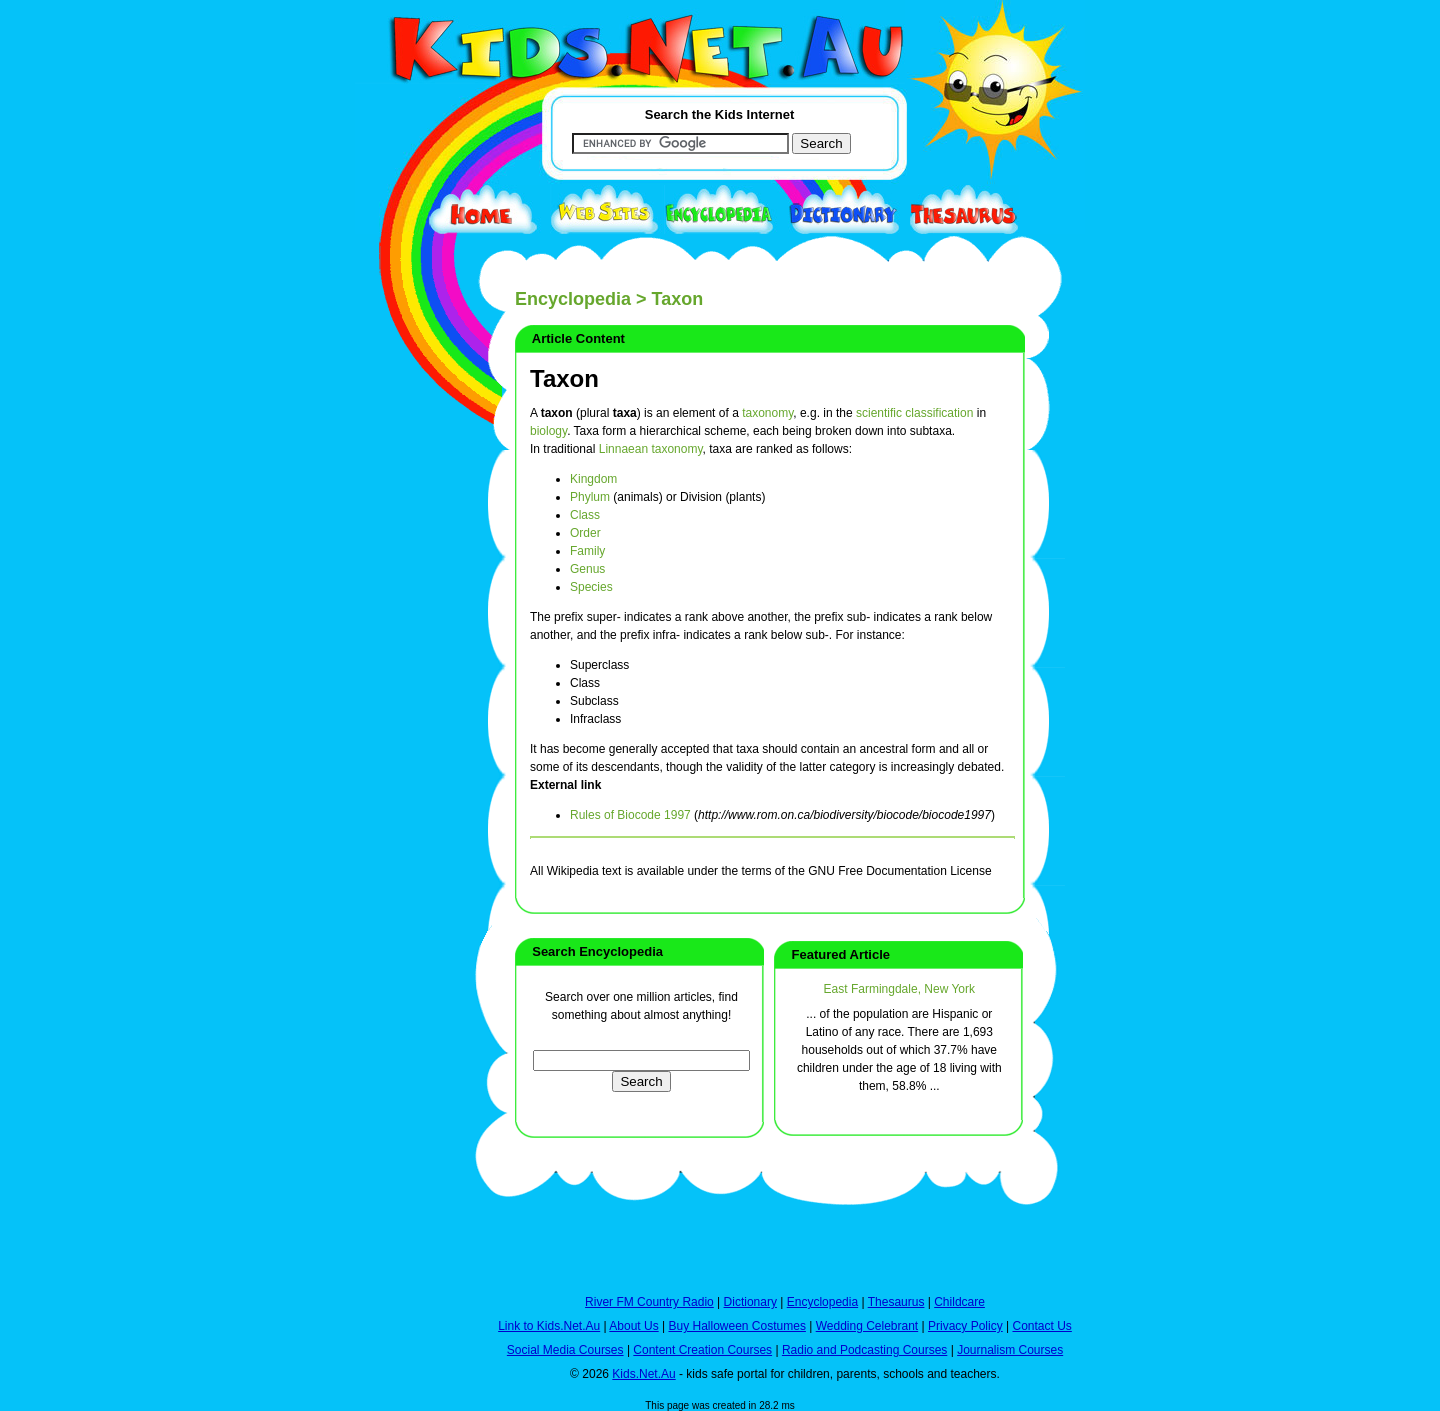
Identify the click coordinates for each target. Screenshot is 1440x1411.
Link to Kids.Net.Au (549, 1326)
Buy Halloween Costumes (736, 1326)
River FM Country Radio (649, 1302)
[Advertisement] (405, 732)
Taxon (564, 378)
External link (565, 785)
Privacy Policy (965, 1326)
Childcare (959, 1302)
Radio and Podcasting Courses (864, 1350)
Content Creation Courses (702, 1350)
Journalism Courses (1010, 1350)
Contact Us (1041, 1326)
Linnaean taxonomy (651, 449)
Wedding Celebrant (867, 1326)
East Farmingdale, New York (899, 989)
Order (585, 533)
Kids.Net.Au (643, 1374)
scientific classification (914, 413)
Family (587, 551)
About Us (633, 1326)
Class (585, 515)
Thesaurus (896, 1302)
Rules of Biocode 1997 (630, 815)
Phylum (590, 497)
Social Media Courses (565, 1350)
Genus (587, 569)
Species (591, 587)
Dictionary (750, 1302)
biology (548, 431)
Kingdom (593, 479)
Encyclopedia (573, 299)
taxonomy (767, 413)
